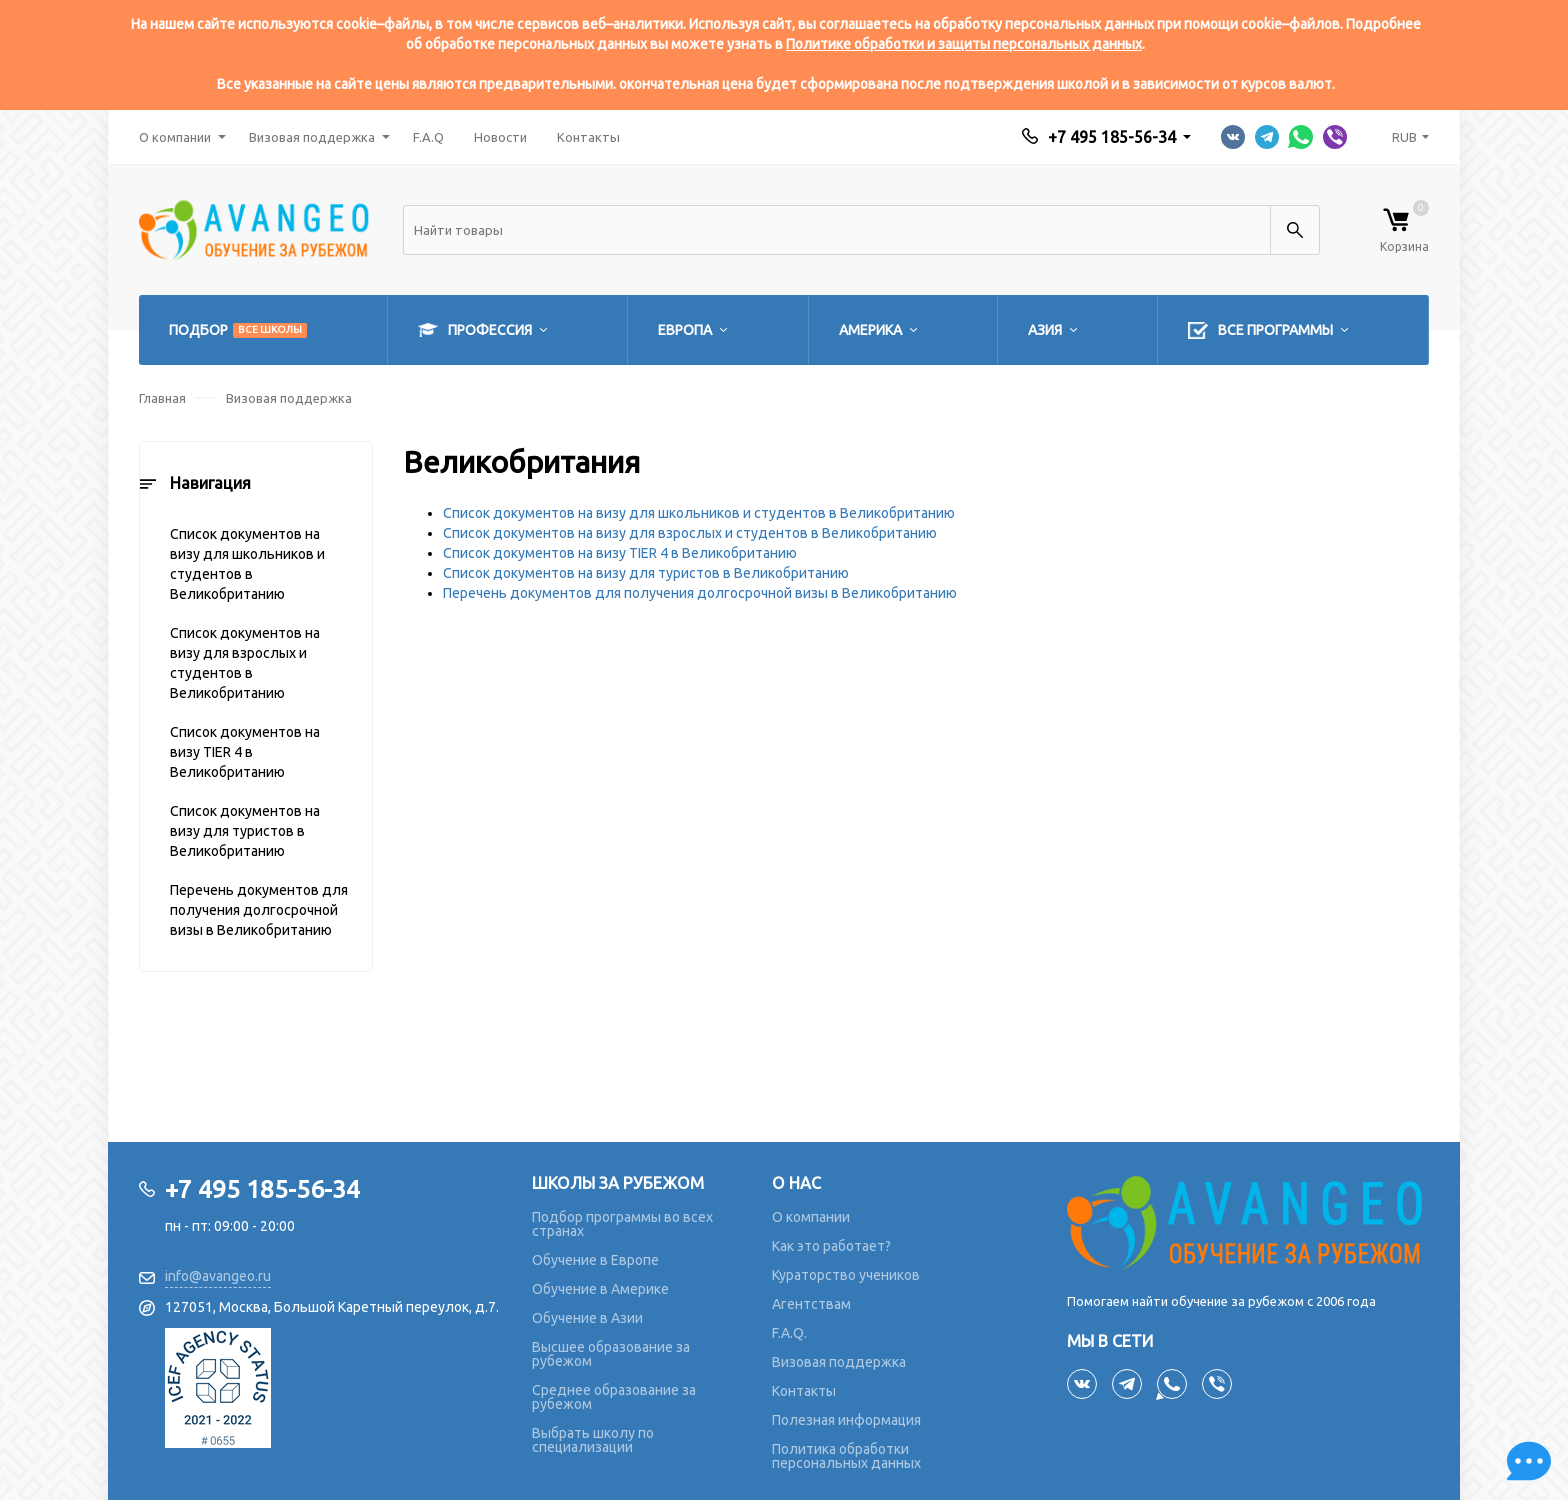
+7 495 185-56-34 (1112, 137)
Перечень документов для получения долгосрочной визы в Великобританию (259, 910)
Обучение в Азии (587, 1318)
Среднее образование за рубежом (614, 1397)
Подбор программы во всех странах (622, 1224)
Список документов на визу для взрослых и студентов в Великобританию (245, 663)
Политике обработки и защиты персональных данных (964, 44)
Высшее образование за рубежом (611, 1354)
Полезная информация (846, 1420)
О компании (175, 137)
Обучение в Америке (600, 1289)
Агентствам (811, 1304)
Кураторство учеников (846, 1275)
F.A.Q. (789, 1333)
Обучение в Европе (595, 1260)
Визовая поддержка (312, 137)
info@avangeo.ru (218, 1276)
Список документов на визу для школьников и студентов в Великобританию (247, 564)
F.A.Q (428, 137)
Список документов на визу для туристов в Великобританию (245, 831)
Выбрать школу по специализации (593, 1440)
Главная (162, 398)
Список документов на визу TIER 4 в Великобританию (245, 752)
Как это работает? (831, 1246)
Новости (500, 137)
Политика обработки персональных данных (846, 1456)
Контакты (588, 137)
